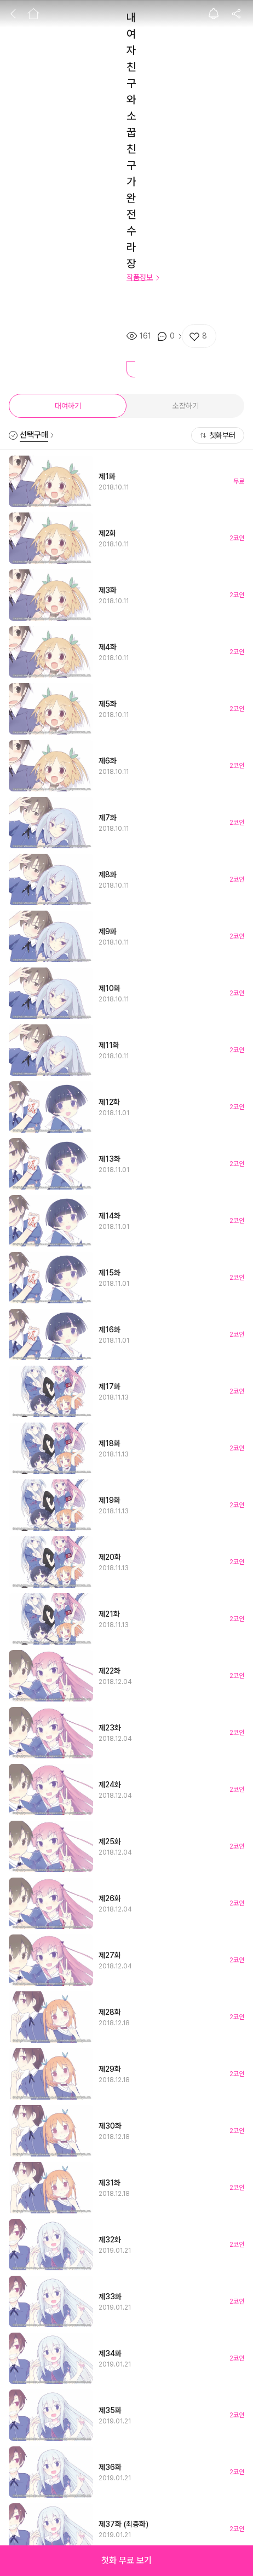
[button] (126, 2560)
